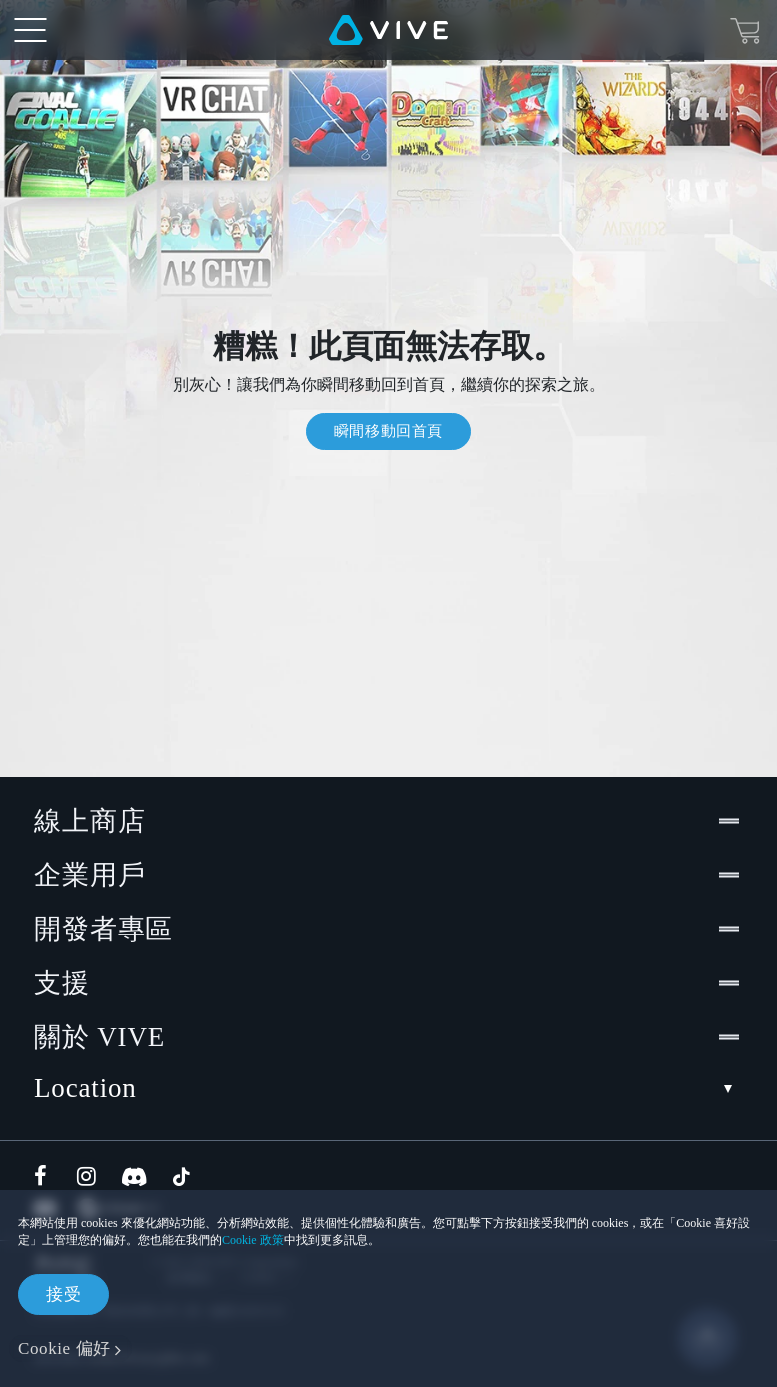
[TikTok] (181, 1176)
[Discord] (134, 1176)
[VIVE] (388, 30)
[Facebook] (45, 1176)
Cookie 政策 (253, 1240)
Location (388, 1088)
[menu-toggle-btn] (30, 30)
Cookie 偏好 (64, 1348)
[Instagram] (88, 1176)
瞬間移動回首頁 (388, 431)
